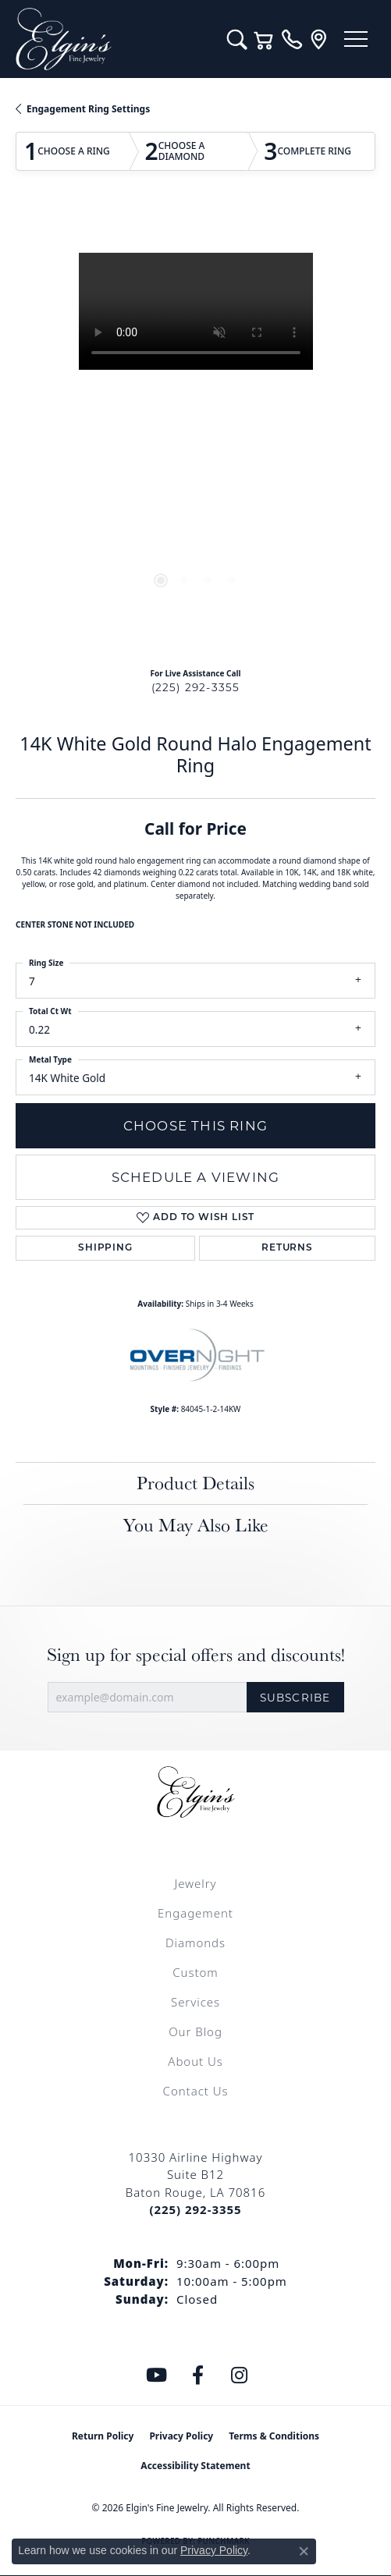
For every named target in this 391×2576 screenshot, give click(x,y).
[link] (291, 39)
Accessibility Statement (195, 2465)
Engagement (195, 1913)
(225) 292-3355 (195, 687)
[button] (237, 39)
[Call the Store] (195, 2209)
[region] (195, 432)
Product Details (195, 1483)
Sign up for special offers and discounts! (196, 1655)
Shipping (105, 1248)
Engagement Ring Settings (88, 108)
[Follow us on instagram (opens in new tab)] (238, 2375)
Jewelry (195, 1883)
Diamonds (195, 1942)
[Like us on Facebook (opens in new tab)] (197, 2375)
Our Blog (195, 2031)
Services (195, 2002)
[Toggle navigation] (355, 39)
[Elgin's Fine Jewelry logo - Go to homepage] (113, 39)
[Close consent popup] (303, 2551)
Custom (195, 1972)
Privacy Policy (181, 2436)
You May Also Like (195, 1525)
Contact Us (196, 2091)
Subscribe (295, 1697)
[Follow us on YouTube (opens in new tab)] (156, 2375)
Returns (287, 1248)
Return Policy (103, 2436)
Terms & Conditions (274, 2436)
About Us (195, 2061)
